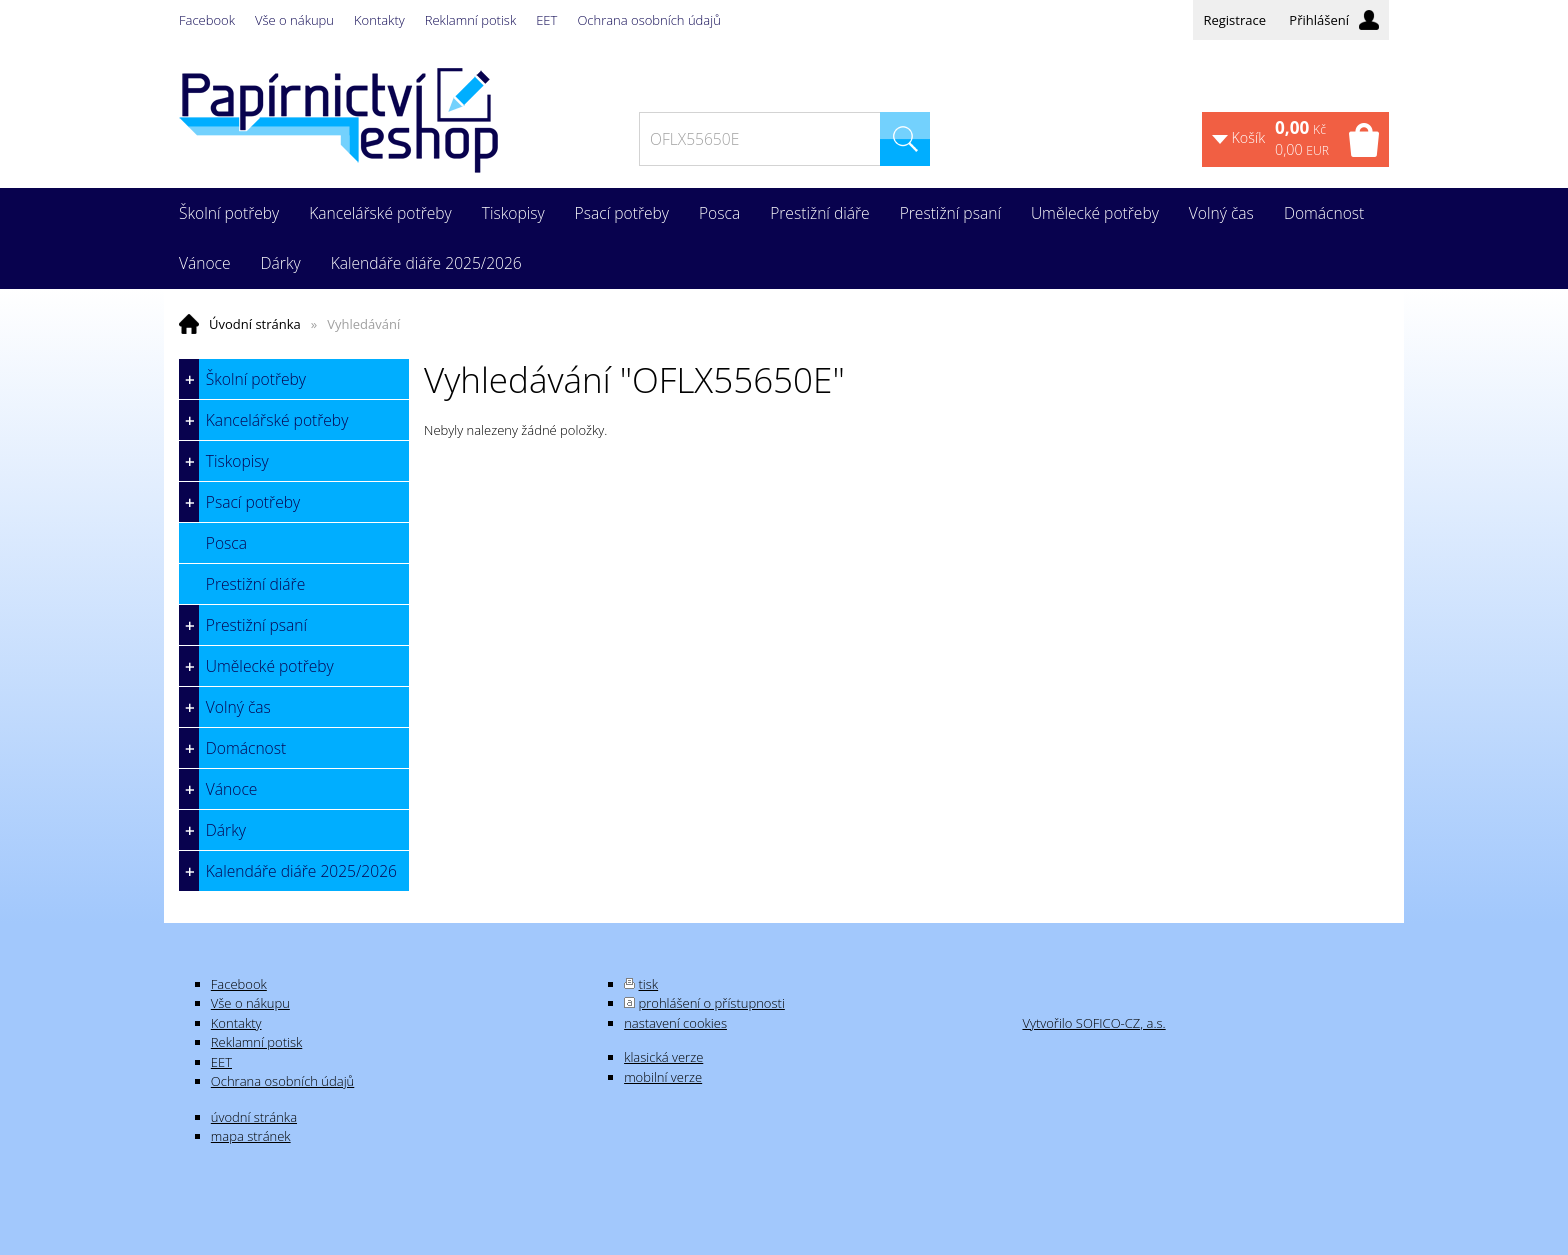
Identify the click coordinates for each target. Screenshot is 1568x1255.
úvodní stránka (254, 1117)
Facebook (207, 20)
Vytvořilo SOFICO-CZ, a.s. (1093, 1023)
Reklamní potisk (470, 20)
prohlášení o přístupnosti (712, 1003)
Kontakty (379, 20)
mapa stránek (251, 1136)
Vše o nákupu (294, 20)
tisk (649, 984)
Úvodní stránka (255, 324)
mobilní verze (663, 1077)
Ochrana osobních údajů (648, 20)
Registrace (1234, 20)
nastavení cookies (675, 1023)
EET (546, 20)
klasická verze (663, 1057)
